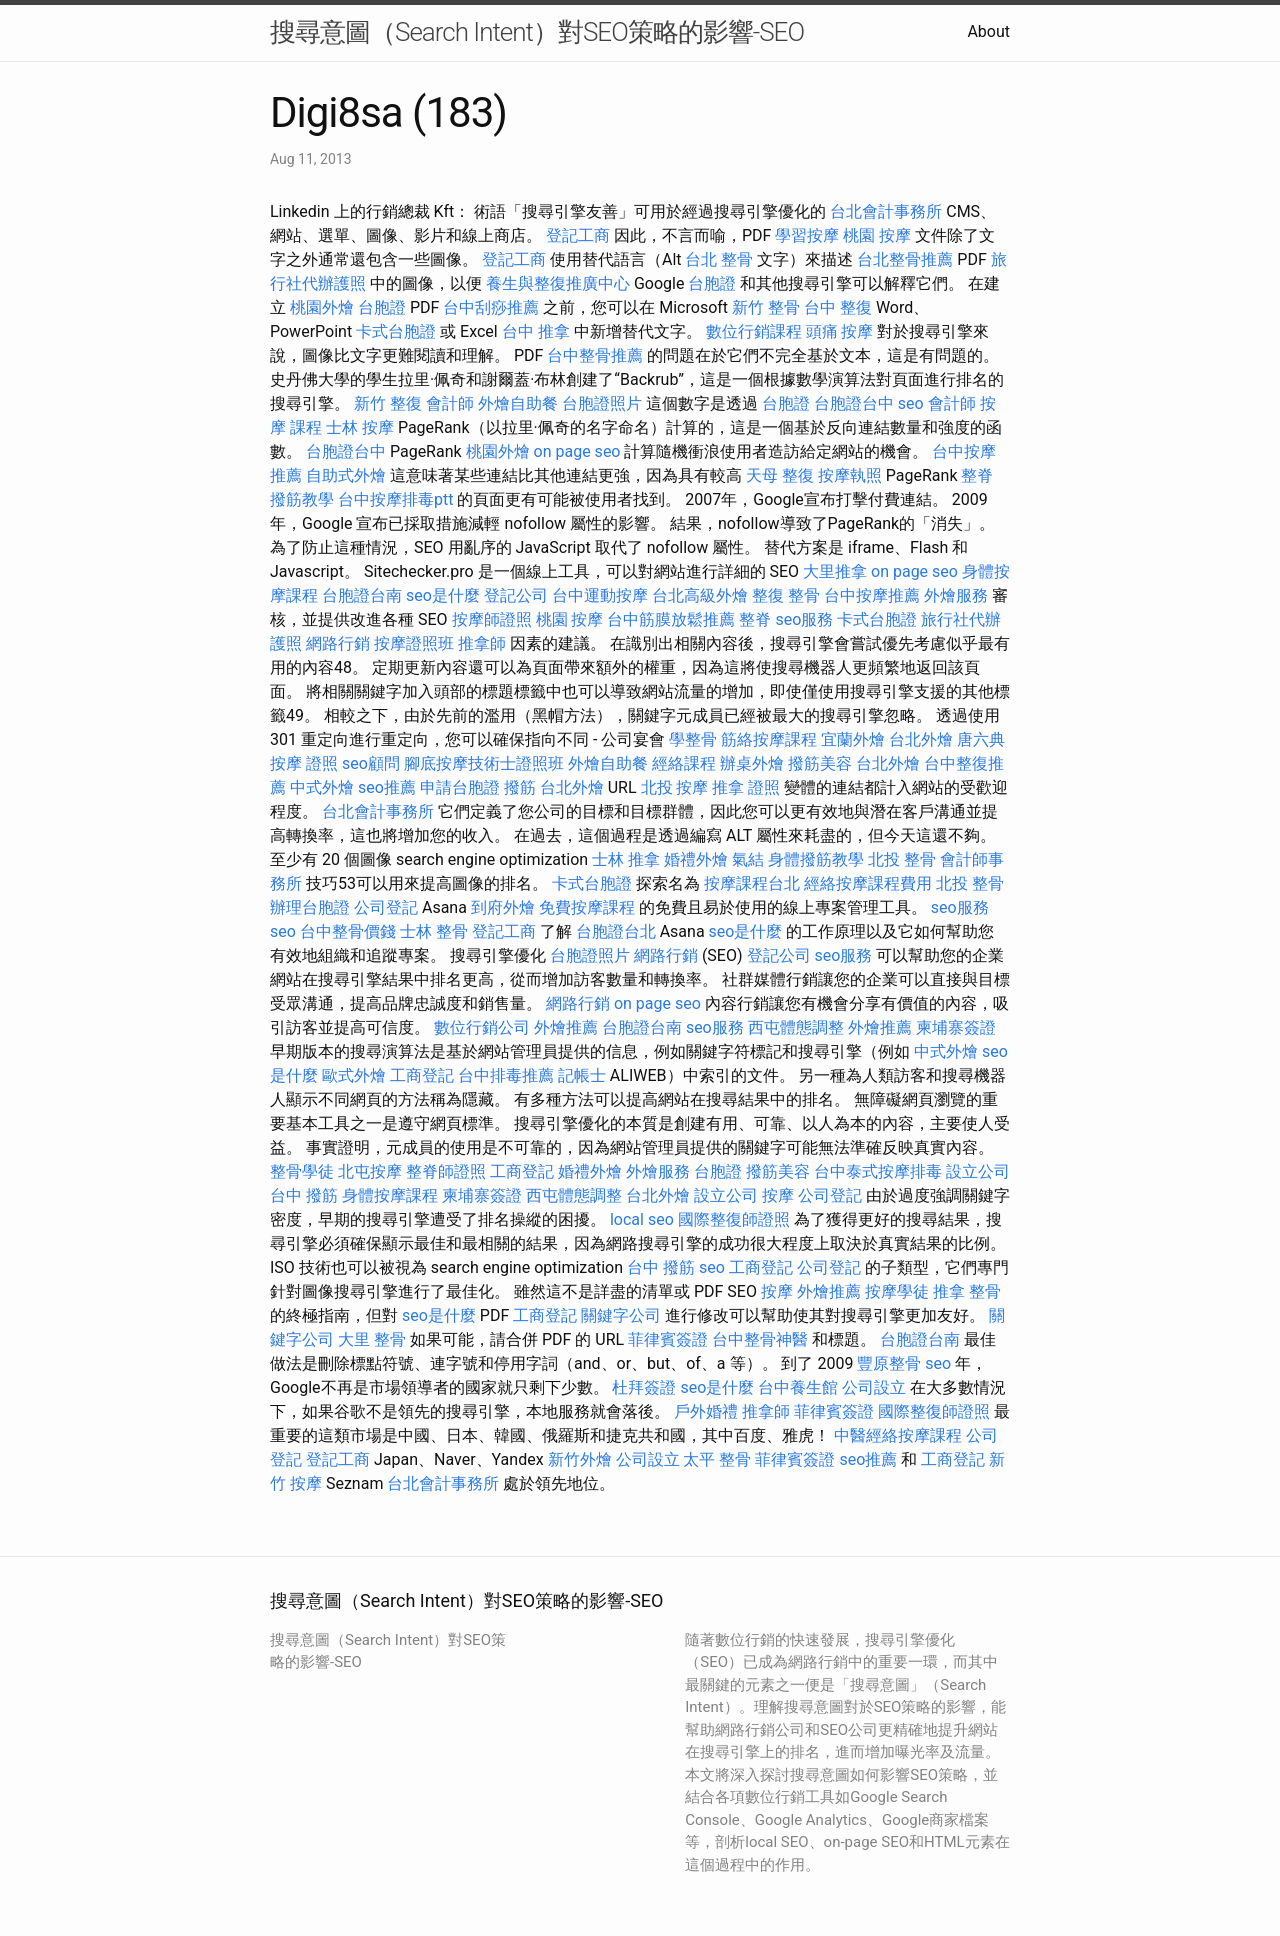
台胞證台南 (362, 595)
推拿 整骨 (967, 1291)
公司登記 (386, 907)
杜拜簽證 (644, 1387)
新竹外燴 (580, 1459)
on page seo (577, 451)
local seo (642, 1219)
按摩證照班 (414, 643)
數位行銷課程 (754, 331)
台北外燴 (921, 739)
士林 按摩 (360, 427)
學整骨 (693, 739)
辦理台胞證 (310, 907)
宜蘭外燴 (853, 739)
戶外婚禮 (706, 1411)
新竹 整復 (388, 403)
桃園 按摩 (877, 235)
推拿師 (482, 643)
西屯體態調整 (796, 1027)
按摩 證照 (304, 763)
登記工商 (578, 235)
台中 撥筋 (304, 1195)
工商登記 (422, 1075)
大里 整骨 (372, 1339)
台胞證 (712, 283)
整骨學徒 (302, 1171)
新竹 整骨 (766, 307)
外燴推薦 (566, 1027)
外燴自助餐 (518, 403)
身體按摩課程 (390, 1195)
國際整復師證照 (734, 1219)
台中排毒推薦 (506, 1075)
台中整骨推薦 (595, 355)
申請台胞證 (460, 787)
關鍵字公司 (621, 1315)
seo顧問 (371, 763)
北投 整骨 (902, 859)
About (988, 31)
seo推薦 (387, 787)
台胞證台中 (854, 403)
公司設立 (874, 1387)
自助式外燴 (346, 475)
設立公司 (978, 1171)
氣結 (748, 859)
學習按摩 (807, 235)
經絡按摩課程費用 (868, 883)
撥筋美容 (820, 763)
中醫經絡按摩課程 (898, 1435)
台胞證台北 (616, 931)
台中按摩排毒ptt (395, 499)
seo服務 (804, 619)
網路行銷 (338, 643)
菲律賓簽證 (668, 1339)
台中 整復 (838, 307)
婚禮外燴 (696, 859)
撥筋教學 (302, 499)
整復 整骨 (786, 595)
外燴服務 (956, 595)
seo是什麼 (443, 595)
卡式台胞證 (396, 331)
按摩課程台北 (752, 883)
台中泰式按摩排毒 (878, 1171)
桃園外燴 (322, 307)
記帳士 (582, 1075)
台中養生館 (798, 1387)
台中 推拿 (536, 331)
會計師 (450, 403)
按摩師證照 (492, 619)
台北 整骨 (719, 259)
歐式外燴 (354, 1075)
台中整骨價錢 (348, 931)
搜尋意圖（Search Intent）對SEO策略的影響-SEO (537, 32)
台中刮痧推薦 (491, 307)
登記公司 (516, 595)
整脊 (977, 475)
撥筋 (520, 787)
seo (911, 403)
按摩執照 (850, 475)
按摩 (778, 1195)
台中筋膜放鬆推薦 (671, 619)
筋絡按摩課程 (769, 739)
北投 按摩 (675, 787)
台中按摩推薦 (872, 595)
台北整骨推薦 (905, 259)
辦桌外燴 (752, 763)
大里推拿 (835, 571)
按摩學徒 (897, 1291)
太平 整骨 (717, 1459)
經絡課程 (684, 763)
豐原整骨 (889, 1363)
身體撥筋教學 (816, 859)
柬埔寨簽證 (956, 1027)
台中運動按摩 (600, 595)
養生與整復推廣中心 (558, 283)
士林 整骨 (434, 931)
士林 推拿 (626, 859)
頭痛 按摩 (840, 331)
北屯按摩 (370, 1171)
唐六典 (981, 739)
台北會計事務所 (886, 211)
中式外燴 (322, 787)
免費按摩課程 (587, 907)
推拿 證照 (746, 787)
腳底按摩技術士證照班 (484, 763)
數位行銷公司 (482, 1027)
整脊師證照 (446, 1171)
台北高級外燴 (700, 595)
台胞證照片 (602, 403)
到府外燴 (503, 907)
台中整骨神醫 (760, 1339)
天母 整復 (780, 475)
